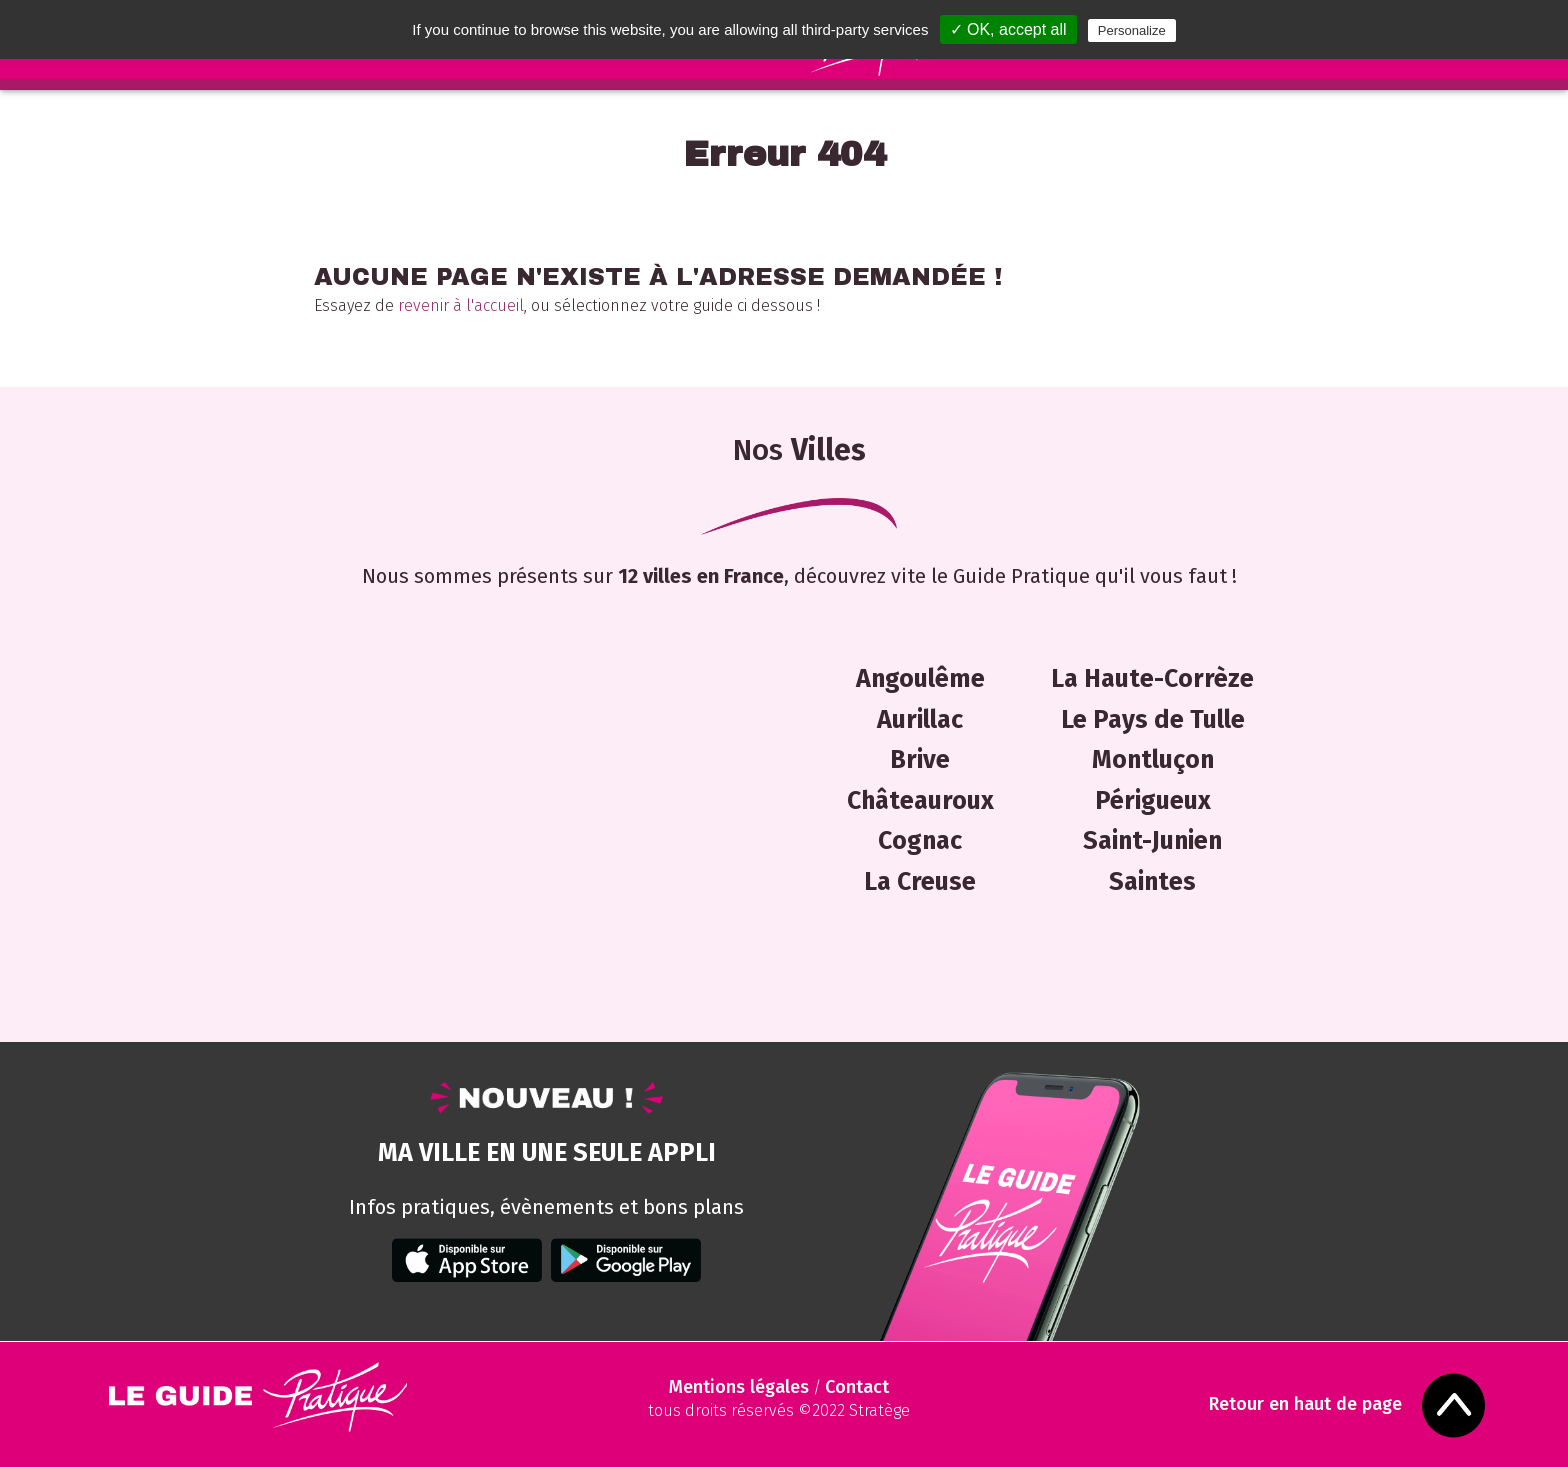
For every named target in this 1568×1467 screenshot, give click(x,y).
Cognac (920, 841)
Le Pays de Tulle (1153, 720)
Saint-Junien (1152, 841)
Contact (857, 1387)
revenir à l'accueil (461, 305)
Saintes (1152, 882)
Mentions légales (739, 1387)
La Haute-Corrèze (1152, 679)
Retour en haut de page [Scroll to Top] (1305, 1404)
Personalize (1132, 30)
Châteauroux (920, 801)
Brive (920, 760)
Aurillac (920, 720)
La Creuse (920, 882)
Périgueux (1153, 801)
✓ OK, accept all (1008, 29)
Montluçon (1153, 760)
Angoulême (920, 679)
